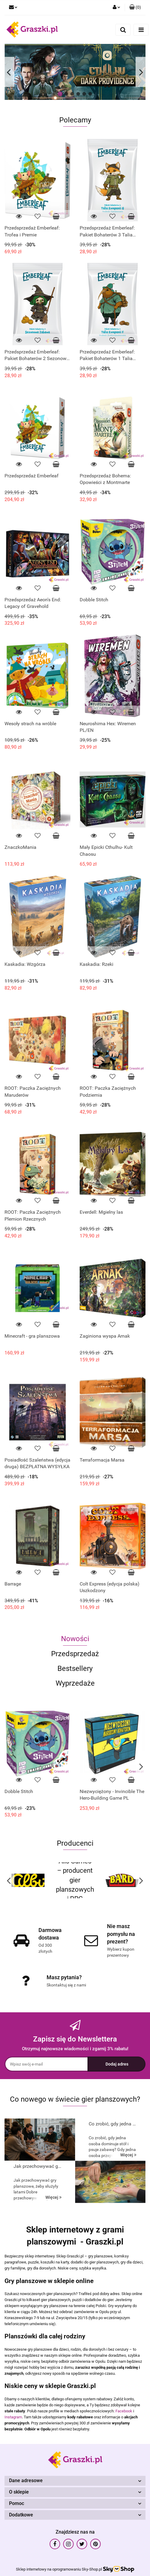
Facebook (123, 2411)
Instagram (13, 2417)
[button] (135, 7)
